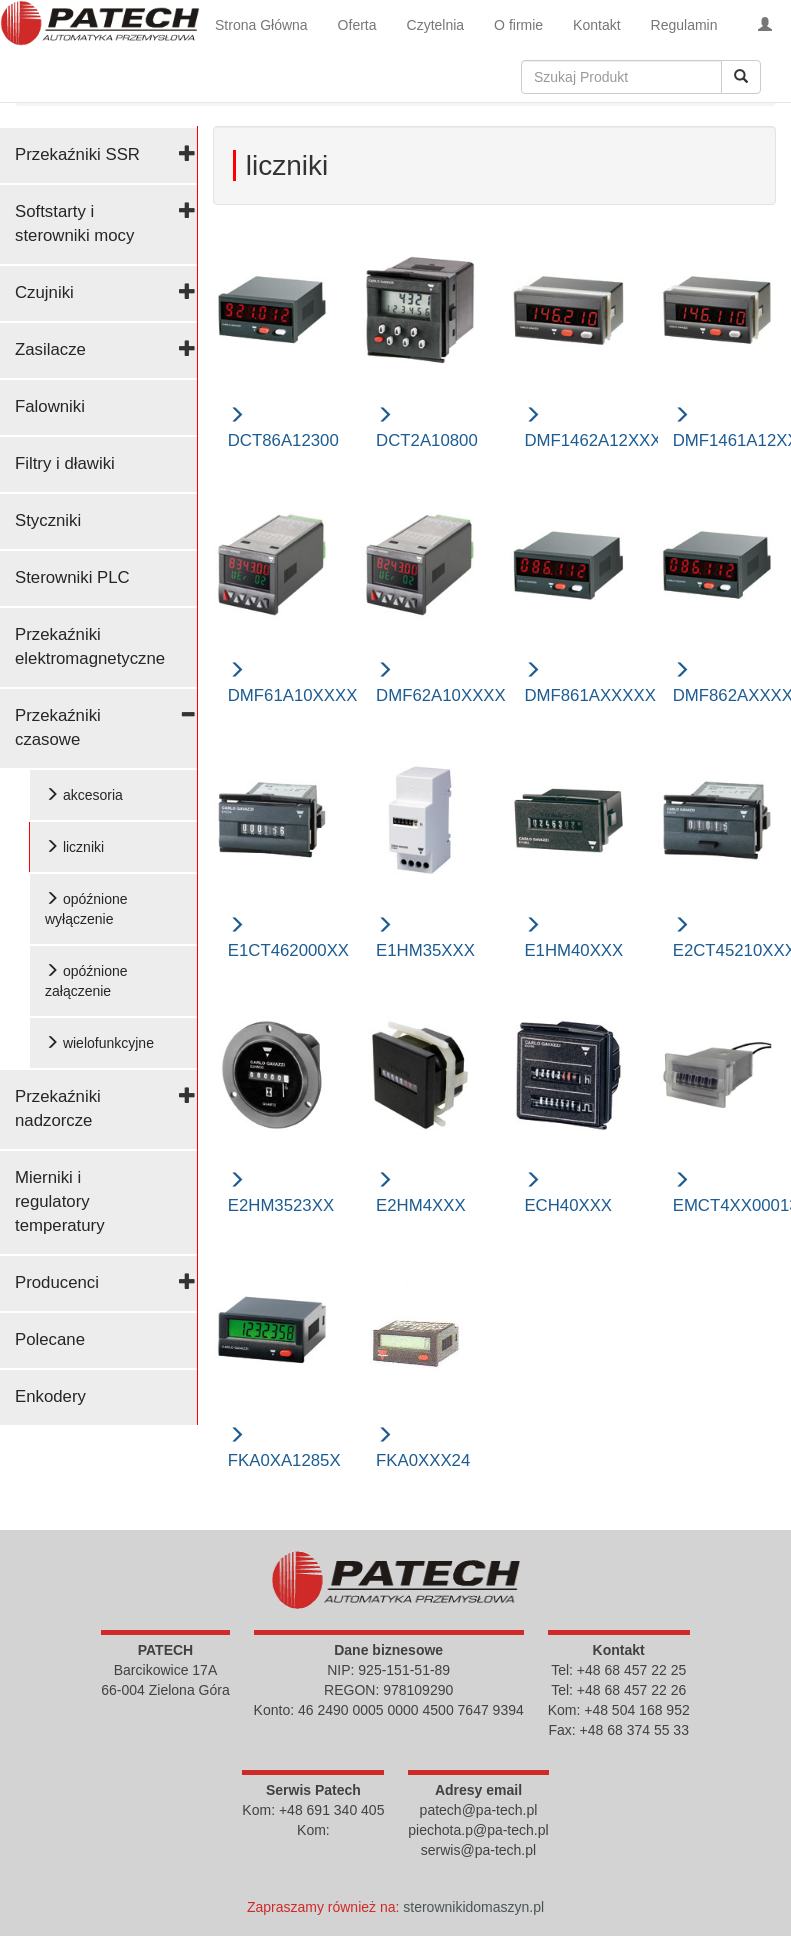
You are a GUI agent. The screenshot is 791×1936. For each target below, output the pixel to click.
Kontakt (596, 25)
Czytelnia (436, 25)
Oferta (357, 25)
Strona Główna (261, 25)
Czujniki (44, 292)
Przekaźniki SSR (77, 154)
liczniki (74, 847)
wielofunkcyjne (99, 1043)
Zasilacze (50, 349)
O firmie (518, 25)
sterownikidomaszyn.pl (473, 1907)
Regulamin (684, 25)
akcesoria (84, 795)
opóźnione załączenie (86, 981)
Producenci (57, 1282)
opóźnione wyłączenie (86, 909)
